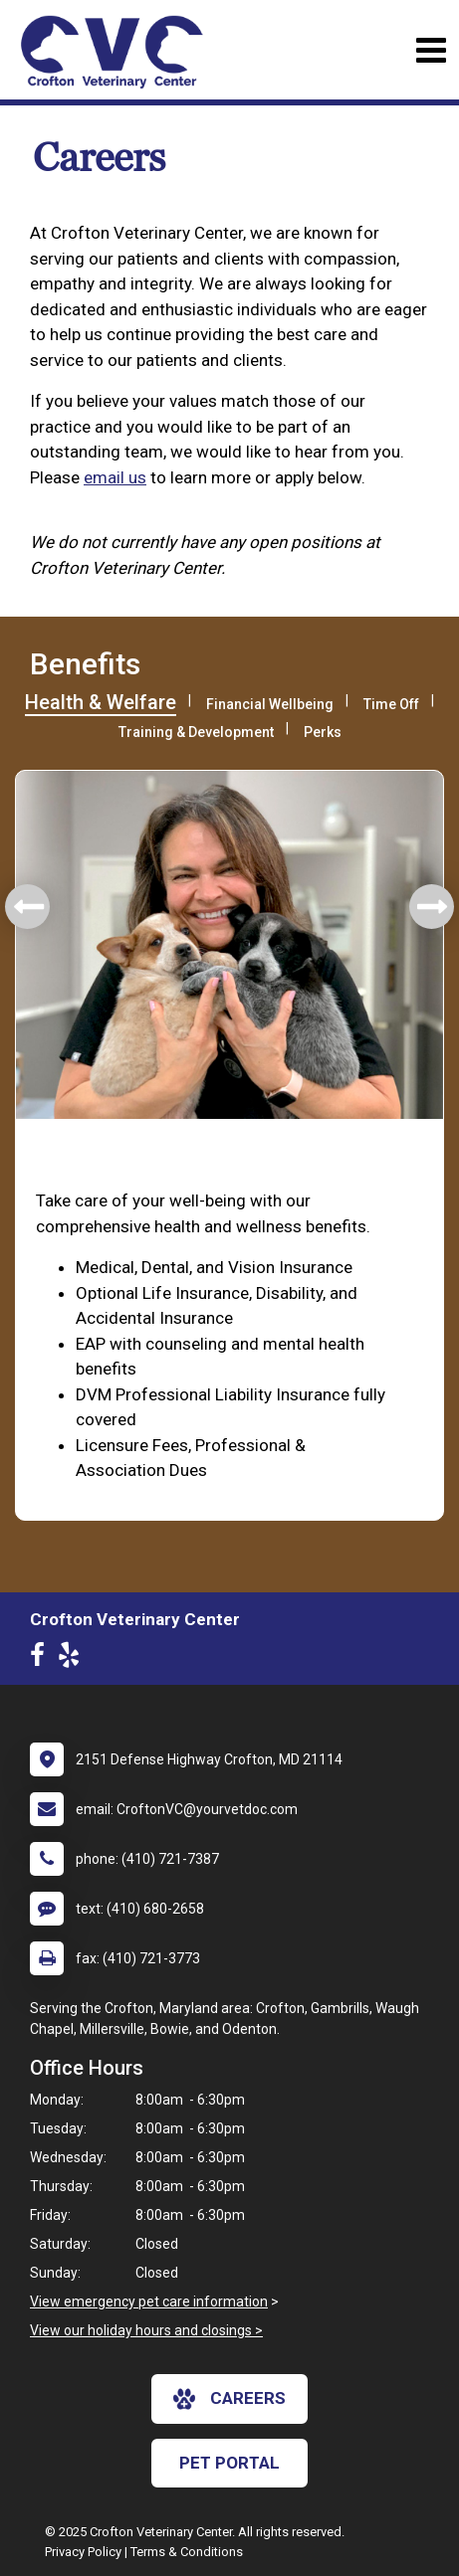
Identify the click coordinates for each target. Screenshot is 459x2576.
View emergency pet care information (149, 2301)
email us (115, 477)
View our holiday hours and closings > (146, 2330)
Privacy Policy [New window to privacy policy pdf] (83, 2551)
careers (229, 2399)
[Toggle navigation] (430, 50)
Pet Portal (229, 2463)
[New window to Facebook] (42, 1659)
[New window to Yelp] (74, 1659)
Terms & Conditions (186, 2551)
